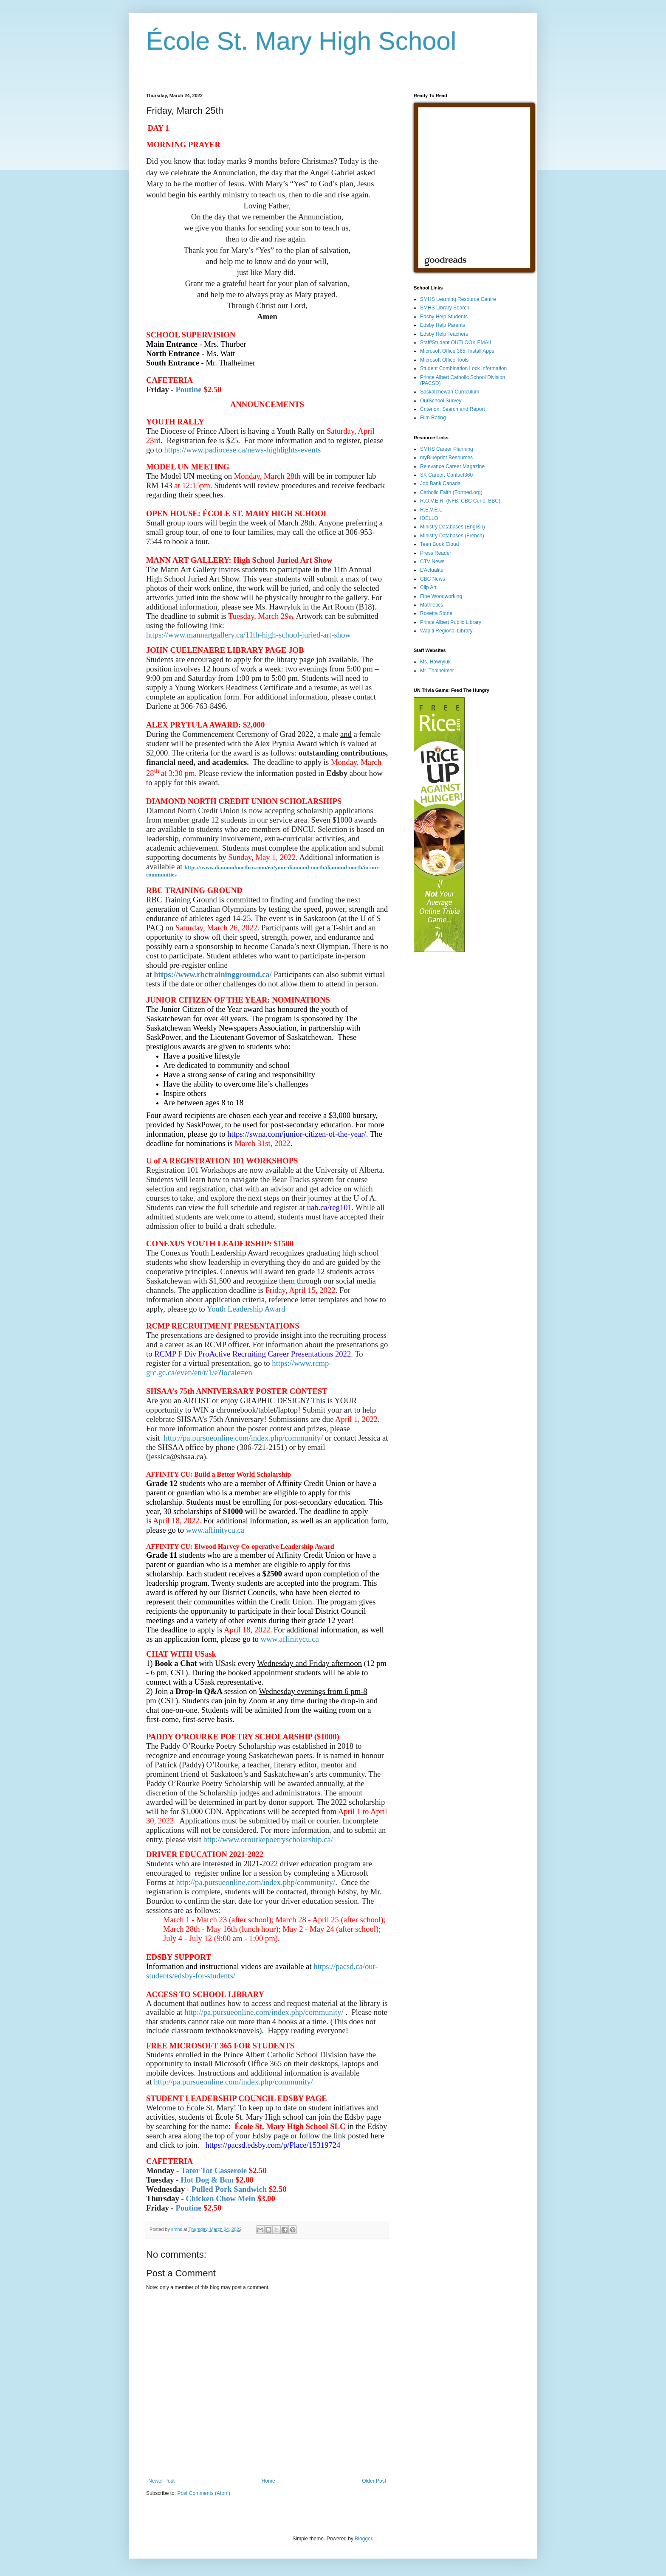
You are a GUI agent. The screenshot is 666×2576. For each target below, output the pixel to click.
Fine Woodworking (441, 596)
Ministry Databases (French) (452, 536)
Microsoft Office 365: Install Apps (457, 351)
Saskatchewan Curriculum (449, 392)
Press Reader (435, 553)
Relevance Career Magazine (452, 466)
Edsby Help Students (444, 317)
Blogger (363, 2539)
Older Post (374, 2481)
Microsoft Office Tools (444, 360)
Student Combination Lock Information (463, 368)
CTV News (432, 562)
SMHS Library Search (444, 308)
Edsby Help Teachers (444, 334)
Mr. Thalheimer (437, 671)
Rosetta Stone (436, 613)
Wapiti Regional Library (446, 631)
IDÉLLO (429, 518)
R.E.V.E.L (431, 510)
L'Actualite (431, 570)
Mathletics (431, 605)
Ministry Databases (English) (452, 527)
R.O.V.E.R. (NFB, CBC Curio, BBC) (460, 501)
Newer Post (161, 2481)
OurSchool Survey (440, 401)
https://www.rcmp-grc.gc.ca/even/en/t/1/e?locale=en (239, 1368)
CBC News (432, 579)
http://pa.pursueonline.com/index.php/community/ (243, 1437)
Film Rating (433, 418)
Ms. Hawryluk (435, 662)
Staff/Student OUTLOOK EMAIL (456, 343)
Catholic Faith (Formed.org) (451, 492)
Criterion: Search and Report (452, 409)
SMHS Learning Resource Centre (458, 299)
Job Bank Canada (440, 483)
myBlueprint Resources (446, 458)
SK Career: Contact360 (446, 475)
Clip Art (428, 587)
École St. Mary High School (301, 41)
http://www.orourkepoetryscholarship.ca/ (268, 1839)
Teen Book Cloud (439, 544)
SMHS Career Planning (446, 449)
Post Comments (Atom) (203, 2493)
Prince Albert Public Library (450, 622)
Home (268, 2481)
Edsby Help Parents (442, 325)
